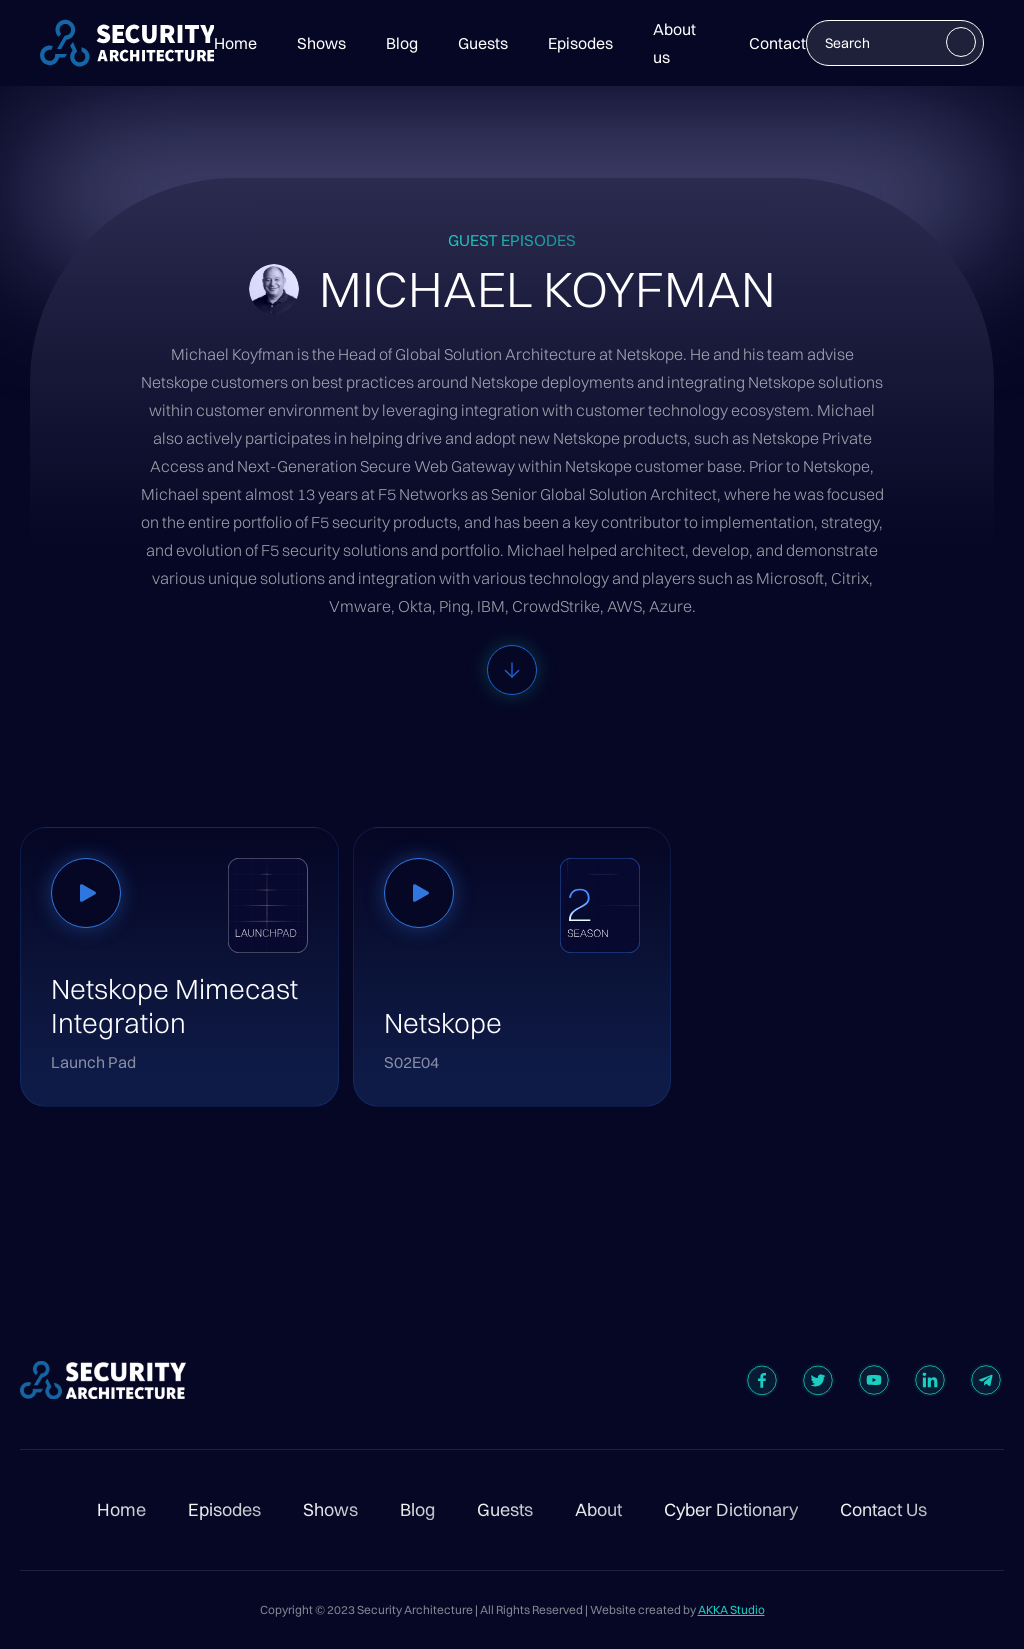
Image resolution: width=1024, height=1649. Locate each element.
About (598, 1510)
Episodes (580, 43)
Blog (402, 43)
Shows (321, 43)
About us (674, 43)
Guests (483, 43)
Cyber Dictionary (731, 1510)
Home (235, 43)
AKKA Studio (731, 1609)
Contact (777, 43)
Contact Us (883, 1510)
